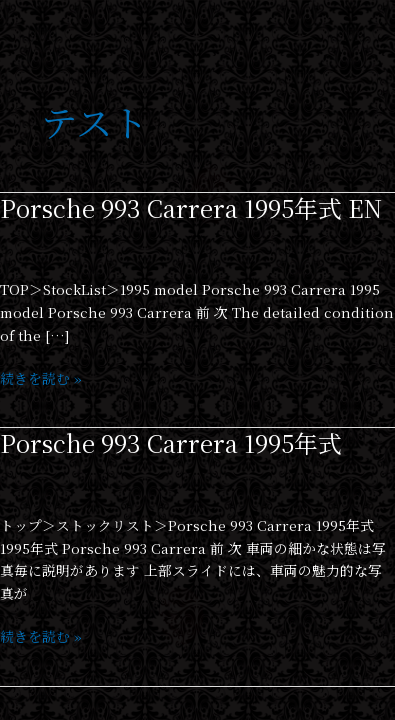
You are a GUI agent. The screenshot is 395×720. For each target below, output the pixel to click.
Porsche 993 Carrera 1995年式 (171, 443)
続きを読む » (41, 377)
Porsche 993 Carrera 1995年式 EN (191, 208)
